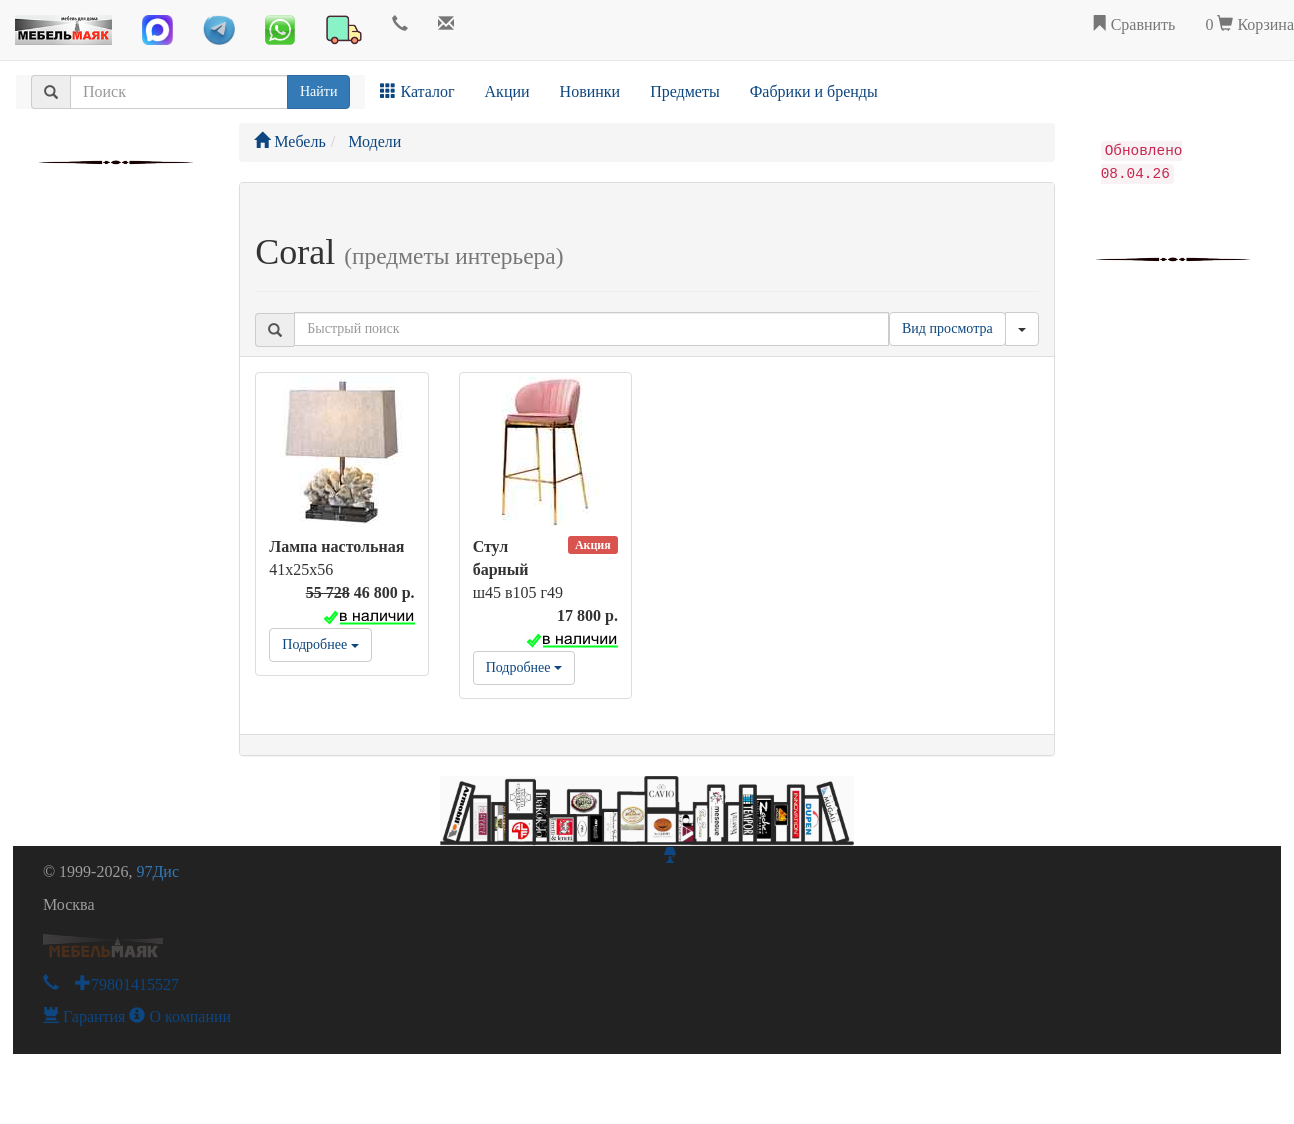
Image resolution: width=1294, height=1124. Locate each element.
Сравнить (1133, 24)
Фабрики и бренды (814, 91)
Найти (318, 91)
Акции (507, 91)
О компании (180, 1016)
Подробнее (320, 644)
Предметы (685, 91)
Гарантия (84, 1016)
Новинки (590, 91)
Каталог (417, 91)
